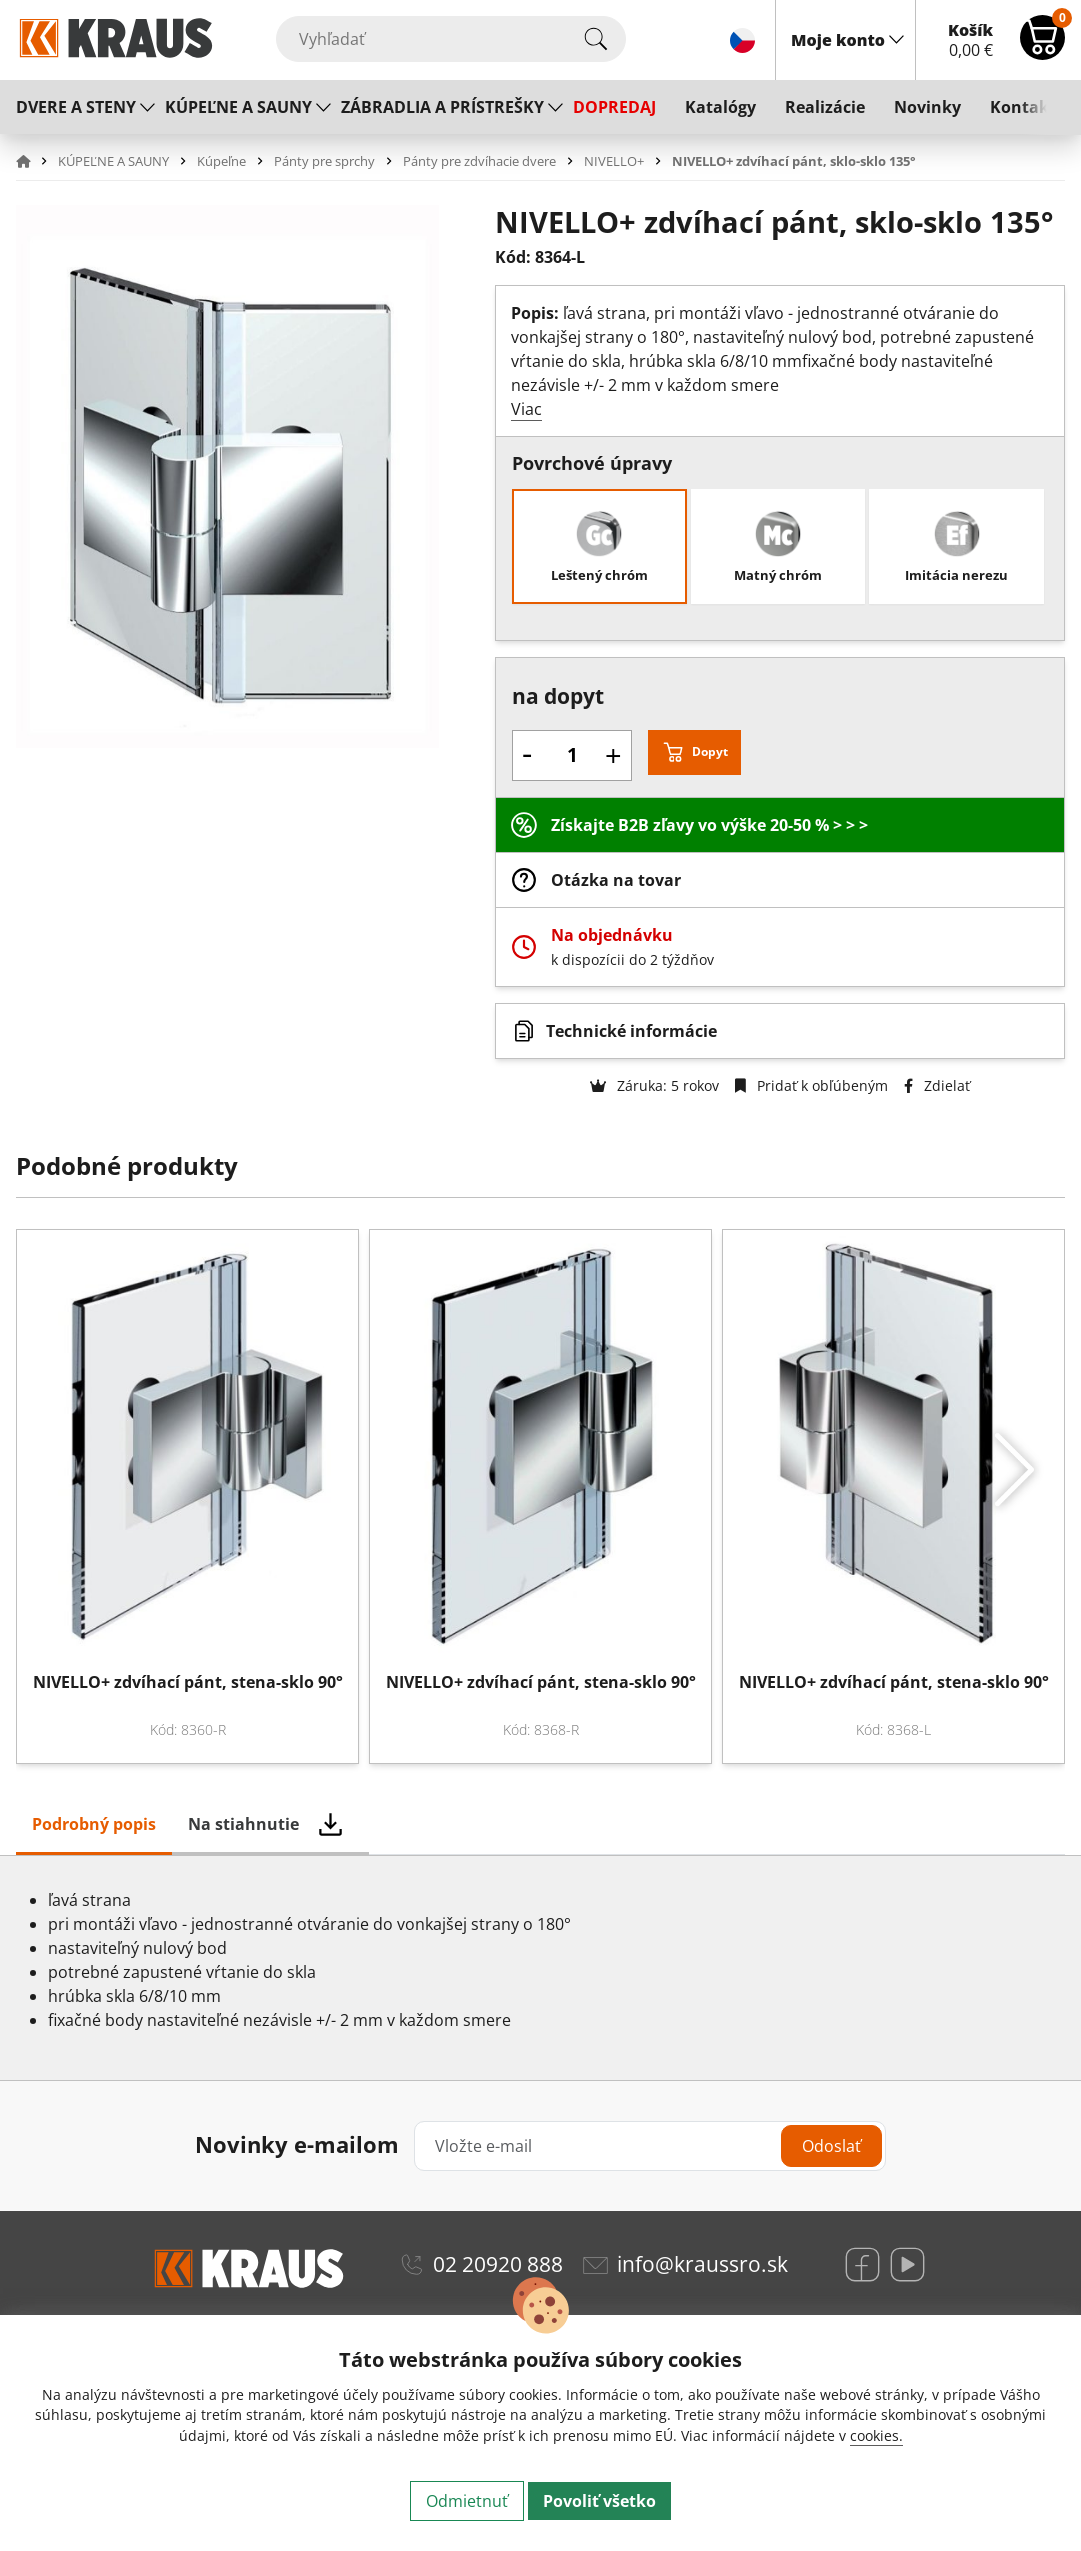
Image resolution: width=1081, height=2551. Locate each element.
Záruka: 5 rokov (654, 1085)
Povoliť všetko (599, 2501)
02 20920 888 (498, 2264)
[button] (35, 161)
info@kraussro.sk (702, 2264)
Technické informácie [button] (631, 1031)
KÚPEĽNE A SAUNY (238, 107)
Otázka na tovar (616, 880)
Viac (526, 409)
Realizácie (825, 107)
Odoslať (831, 2146)
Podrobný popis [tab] (94, 1824)
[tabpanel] (540, 1968)
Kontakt (1023, 107)
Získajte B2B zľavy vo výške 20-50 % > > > (709, 825)
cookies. (876, 2435)
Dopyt (710, 751)
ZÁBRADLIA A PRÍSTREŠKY (442, 107)
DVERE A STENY (76, 107)
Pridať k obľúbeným (811, 1085)
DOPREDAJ (614, 107)
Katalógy (720, 107)
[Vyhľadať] (451, 39)
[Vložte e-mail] (650, 2146)
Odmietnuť (467, 2501)
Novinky (927, 107)
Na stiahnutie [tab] (243, 1824)
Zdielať (937, 1085)
